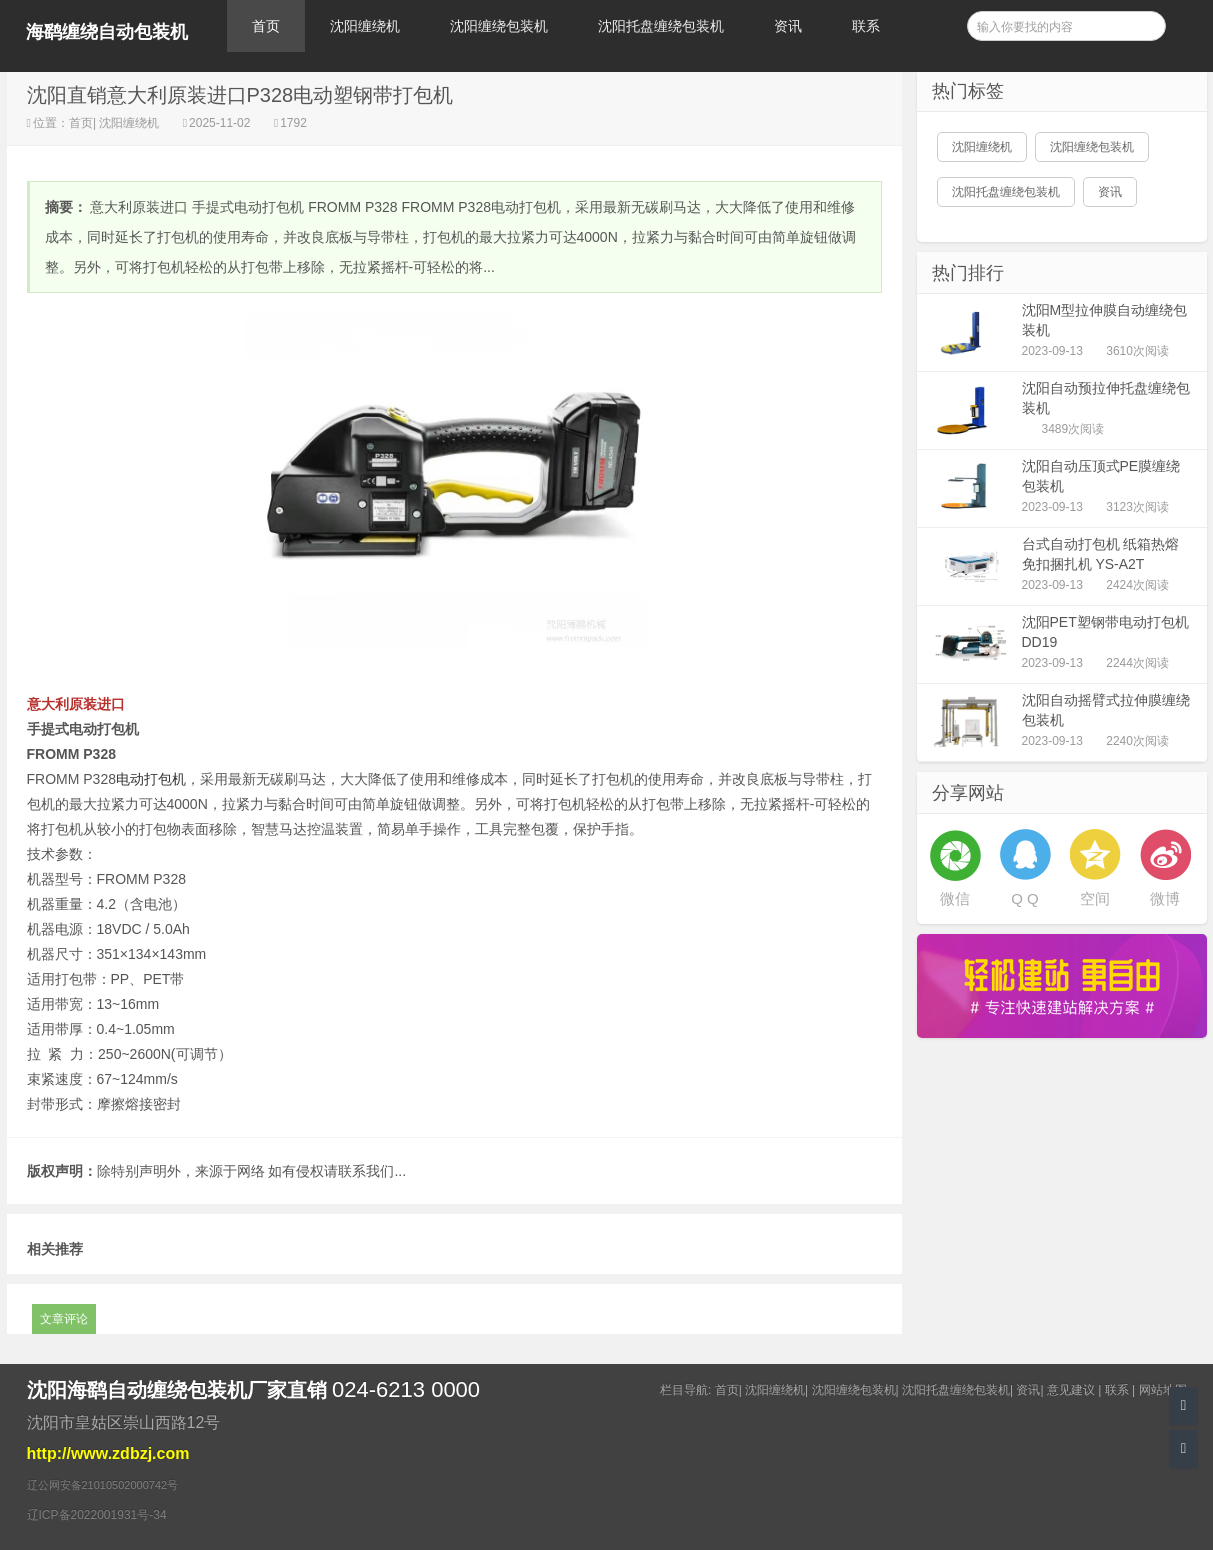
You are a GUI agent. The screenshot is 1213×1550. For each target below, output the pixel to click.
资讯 (788, 26)
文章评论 (64, 1319)
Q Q (1025, 898)
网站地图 (1163, 1390)
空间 (1095, 898)
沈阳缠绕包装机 (499, 26)
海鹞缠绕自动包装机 (107, 32)
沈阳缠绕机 (365, 26)
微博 (1165, 898)
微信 (955, 898)
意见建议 (1071, 1390)
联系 (866, 26)
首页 (266, 26)
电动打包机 (151, 779)
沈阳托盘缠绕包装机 (661, 26)
